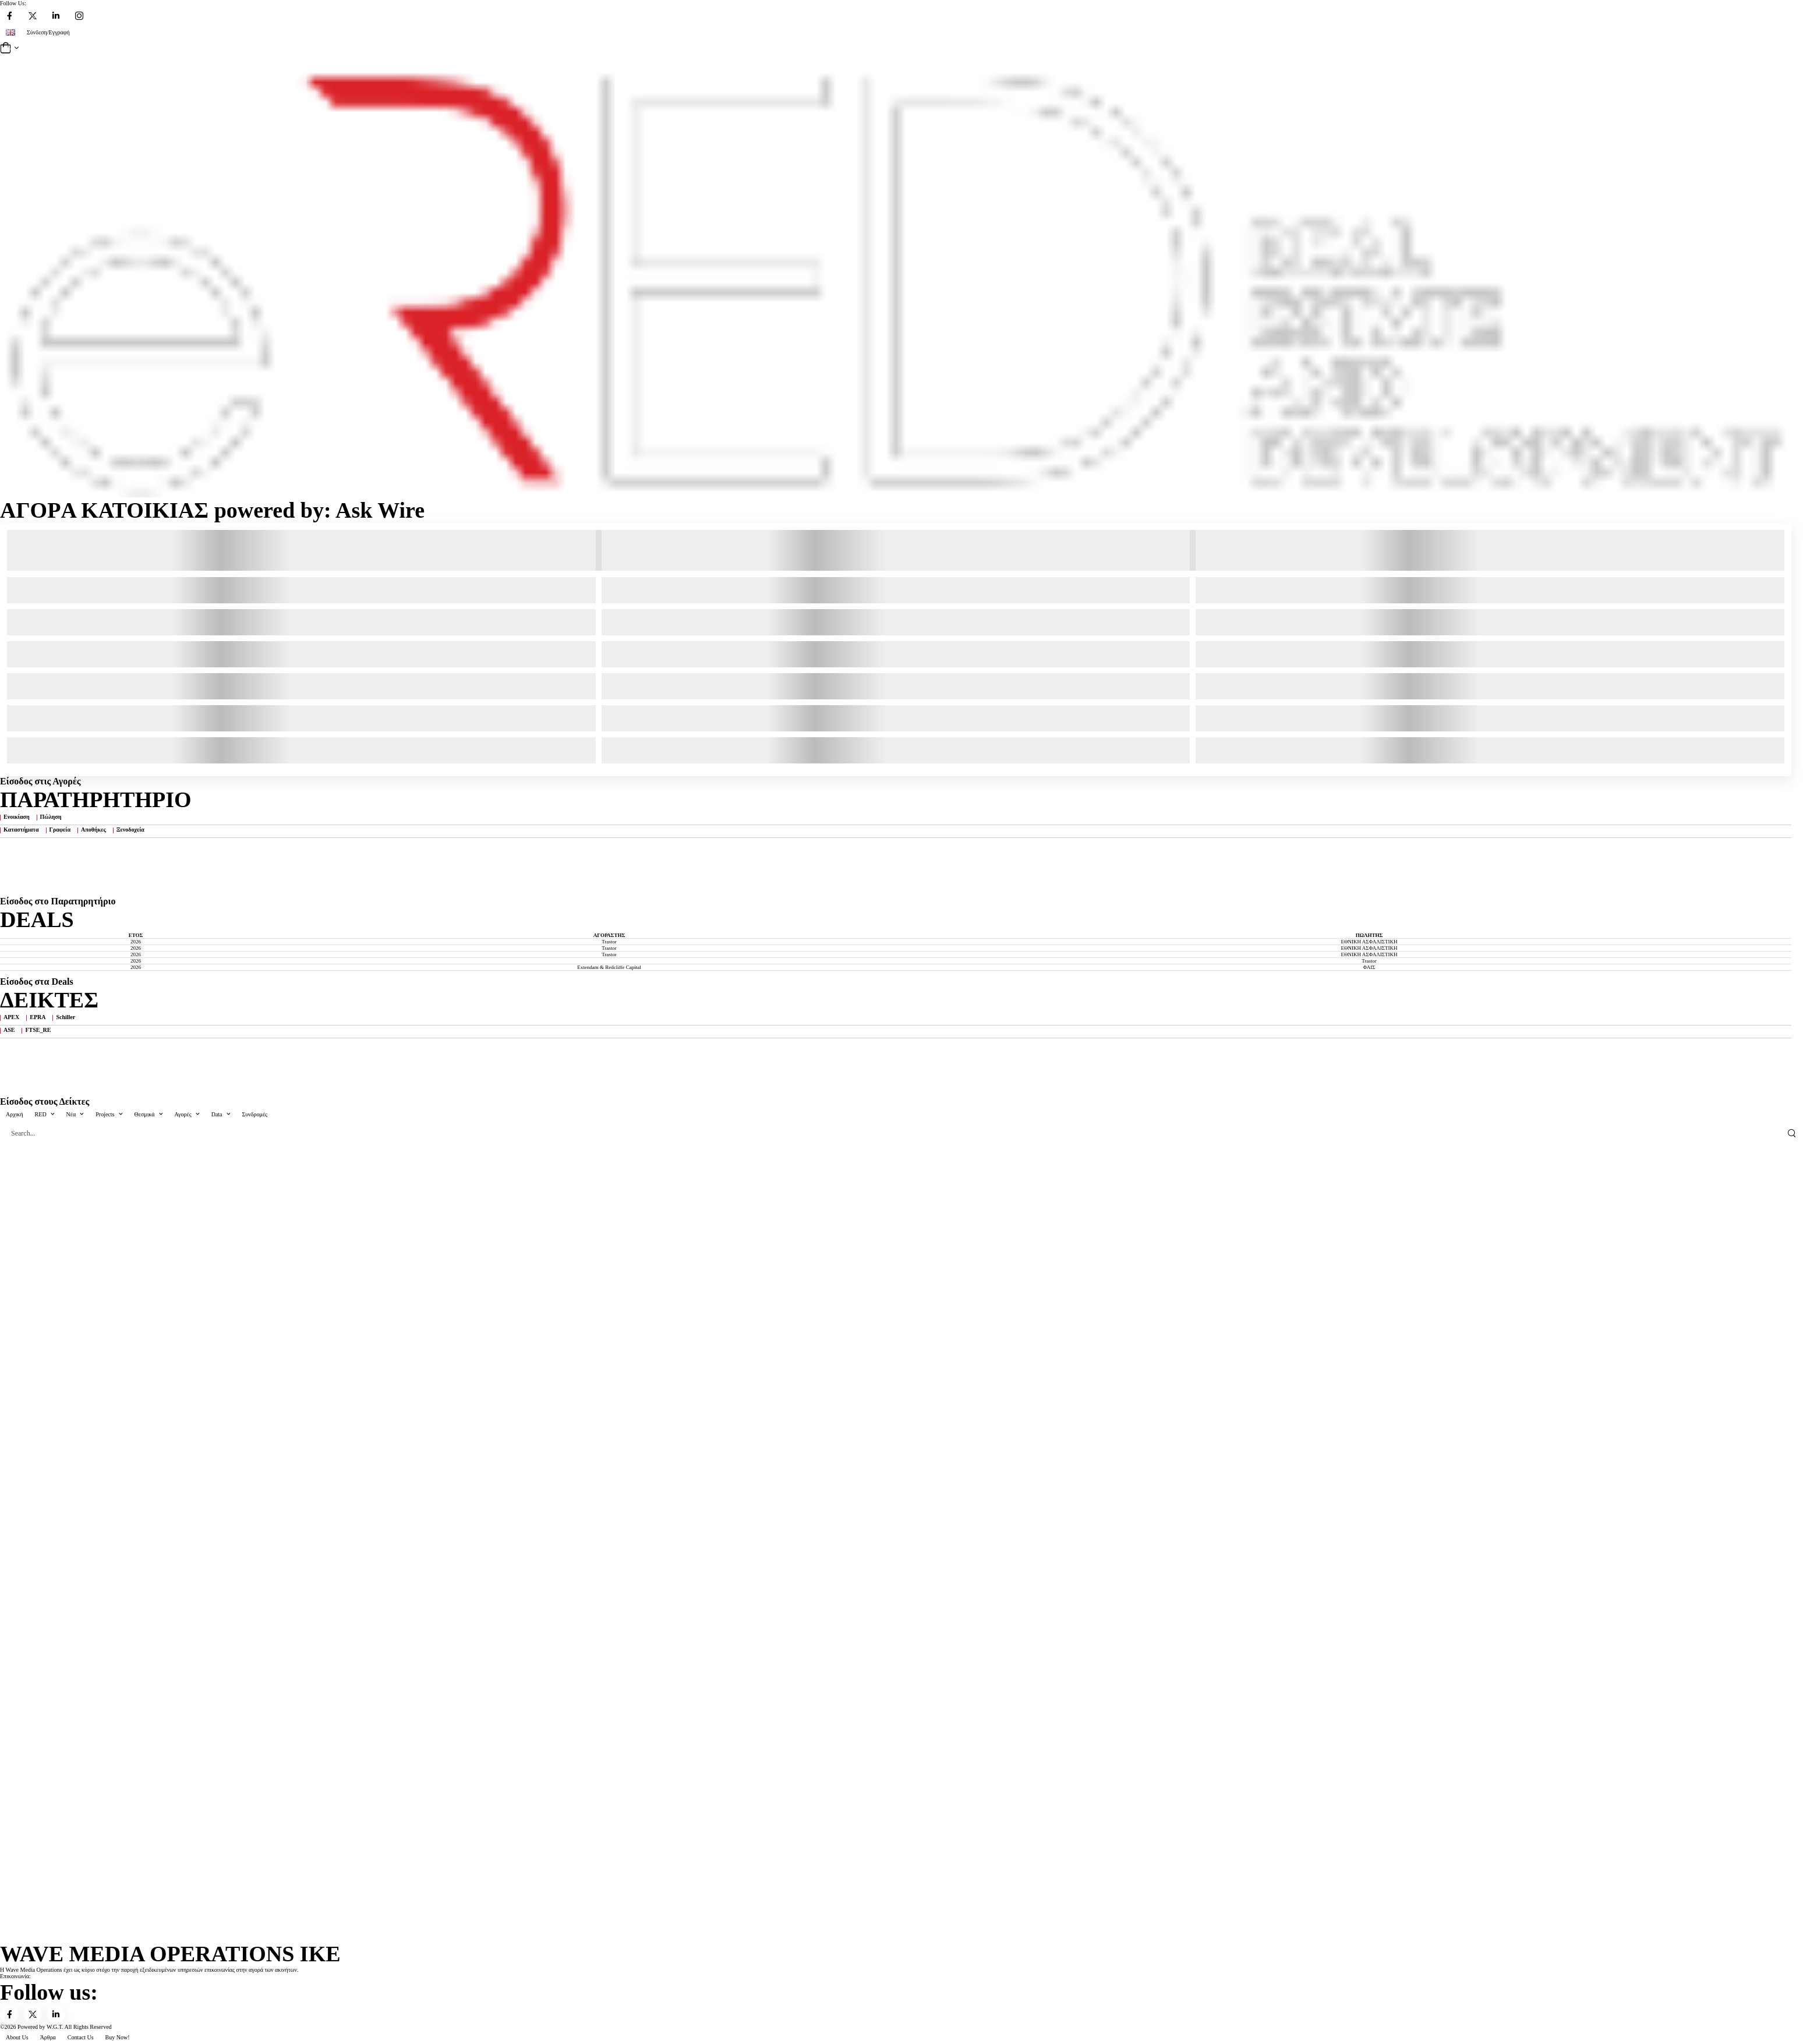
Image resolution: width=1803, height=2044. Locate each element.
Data (216, 1114)
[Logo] (895, 277)
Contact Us (81, 2037)
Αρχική (14, 1114)
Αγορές (183, 1114)
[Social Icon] (9, 15)
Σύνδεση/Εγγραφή (48, 32)
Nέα (71, 1114)
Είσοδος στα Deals (36, 981)
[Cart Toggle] (901, 48)
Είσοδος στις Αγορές (40, 781)
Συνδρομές (255, 1114)
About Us (17, 2037)
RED (41, 1114)
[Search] (890, 1133)
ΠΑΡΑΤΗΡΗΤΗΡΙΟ (96, 799)
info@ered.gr (47, 1976)
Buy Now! (117, 2037)
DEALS (37, 919)
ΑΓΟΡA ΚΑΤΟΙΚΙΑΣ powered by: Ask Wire (212, 510)
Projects (105, 1114)
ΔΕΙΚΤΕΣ (49, 1000)
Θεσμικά (145, 1114)
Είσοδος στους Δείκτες (44, 1101)
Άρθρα (48, 2037)
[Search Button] (1791, 1133)
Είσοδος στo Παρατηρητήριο (57, 901)
